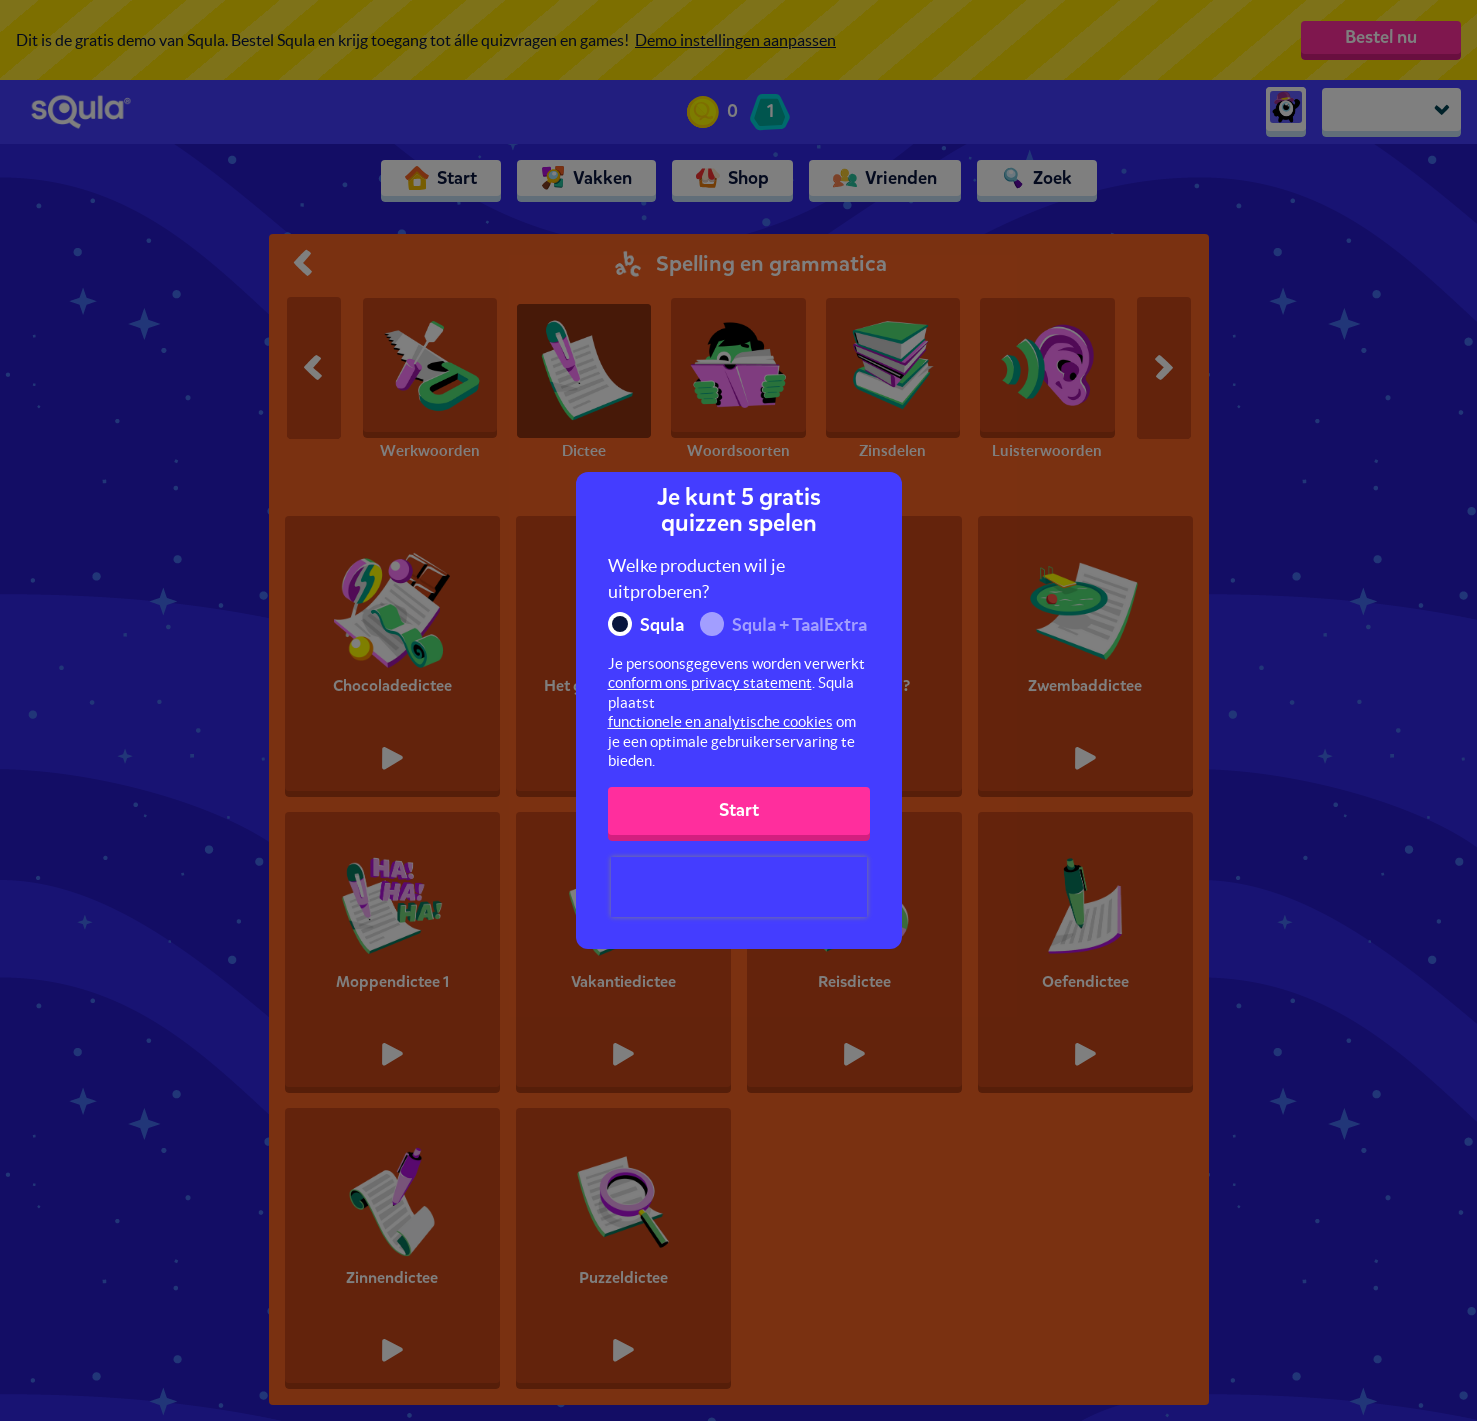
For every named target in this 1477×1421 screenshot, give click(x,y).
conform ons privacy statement (710, 682)
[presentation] (739, 887)
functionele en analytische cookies (720, 721)
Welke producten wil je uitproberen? (696, 578)
